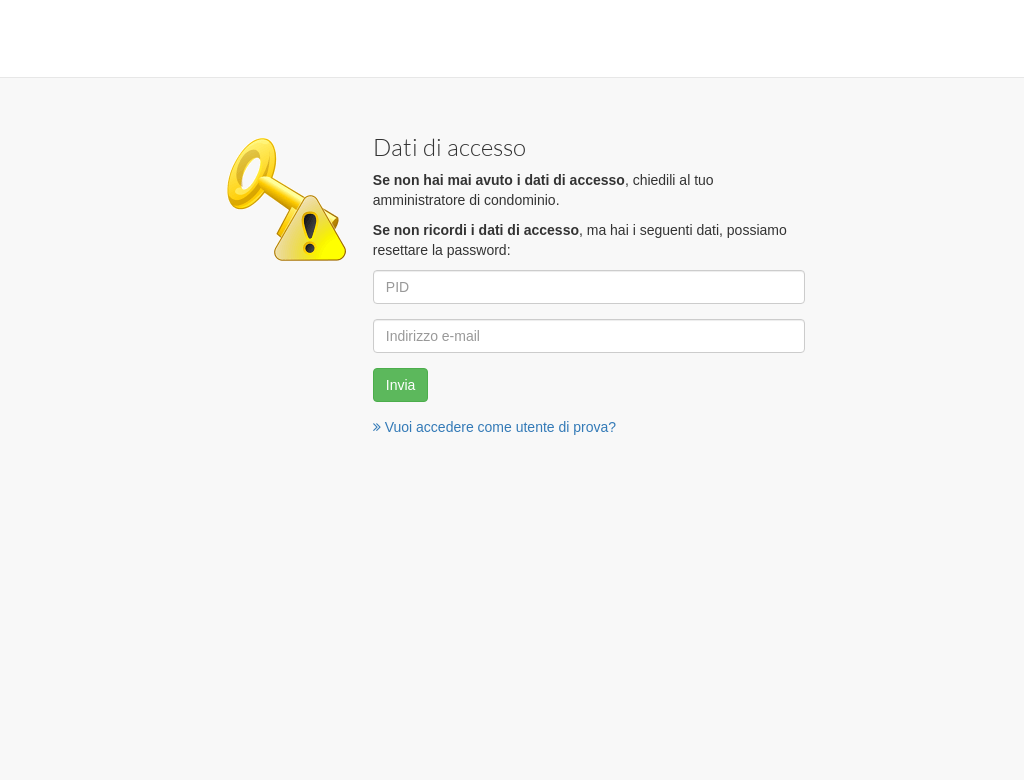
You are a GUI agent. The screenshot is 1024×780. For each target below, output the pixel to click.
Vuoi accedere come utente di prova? (494, 427)
